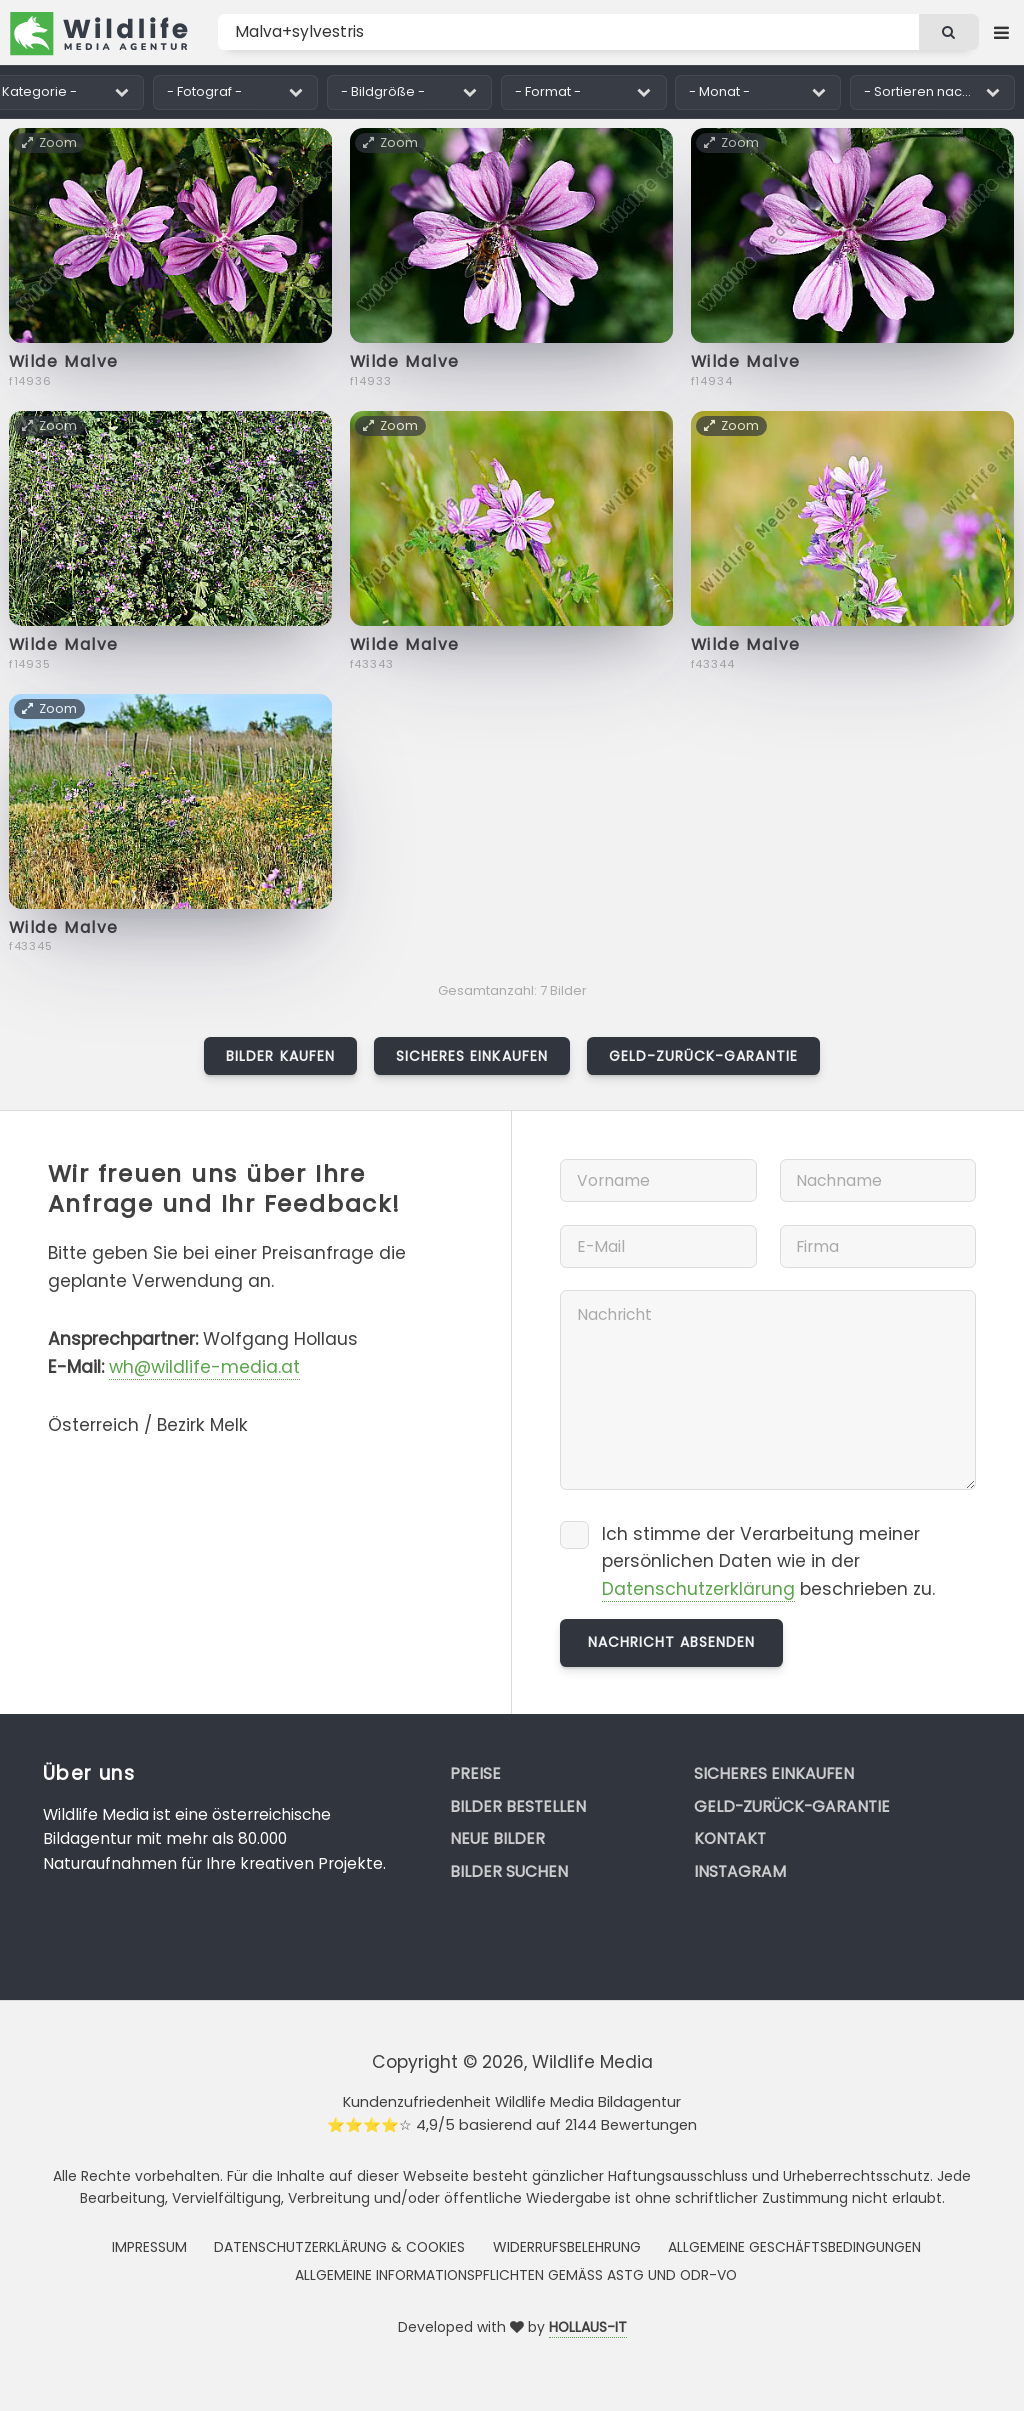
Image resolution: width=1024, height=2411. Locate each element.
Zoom (50, 142)
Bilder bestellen (518, 1806)
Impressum (149, 2247)
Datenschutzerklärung (698, 1589)
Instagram (740, 1871)
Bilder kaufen (280, 1056)
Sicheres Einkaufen (472, 1056)
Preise (475, 1773)
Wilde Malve (64, 361)
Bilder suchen (509, 1871)
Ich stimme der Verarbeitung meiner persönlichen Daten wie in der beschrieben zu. (768, 1562)
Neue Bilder (497, 1838)
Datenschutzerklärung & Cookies (339, 2247)
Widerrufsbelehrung (567, 2247)
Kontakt (730, 1838)
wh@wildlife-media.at (204, 1367)
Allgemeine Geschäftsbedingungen (794, 2247)
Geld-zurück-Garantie (703, 1056)
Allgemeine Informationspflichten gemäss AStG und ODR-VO (516, 2275)
